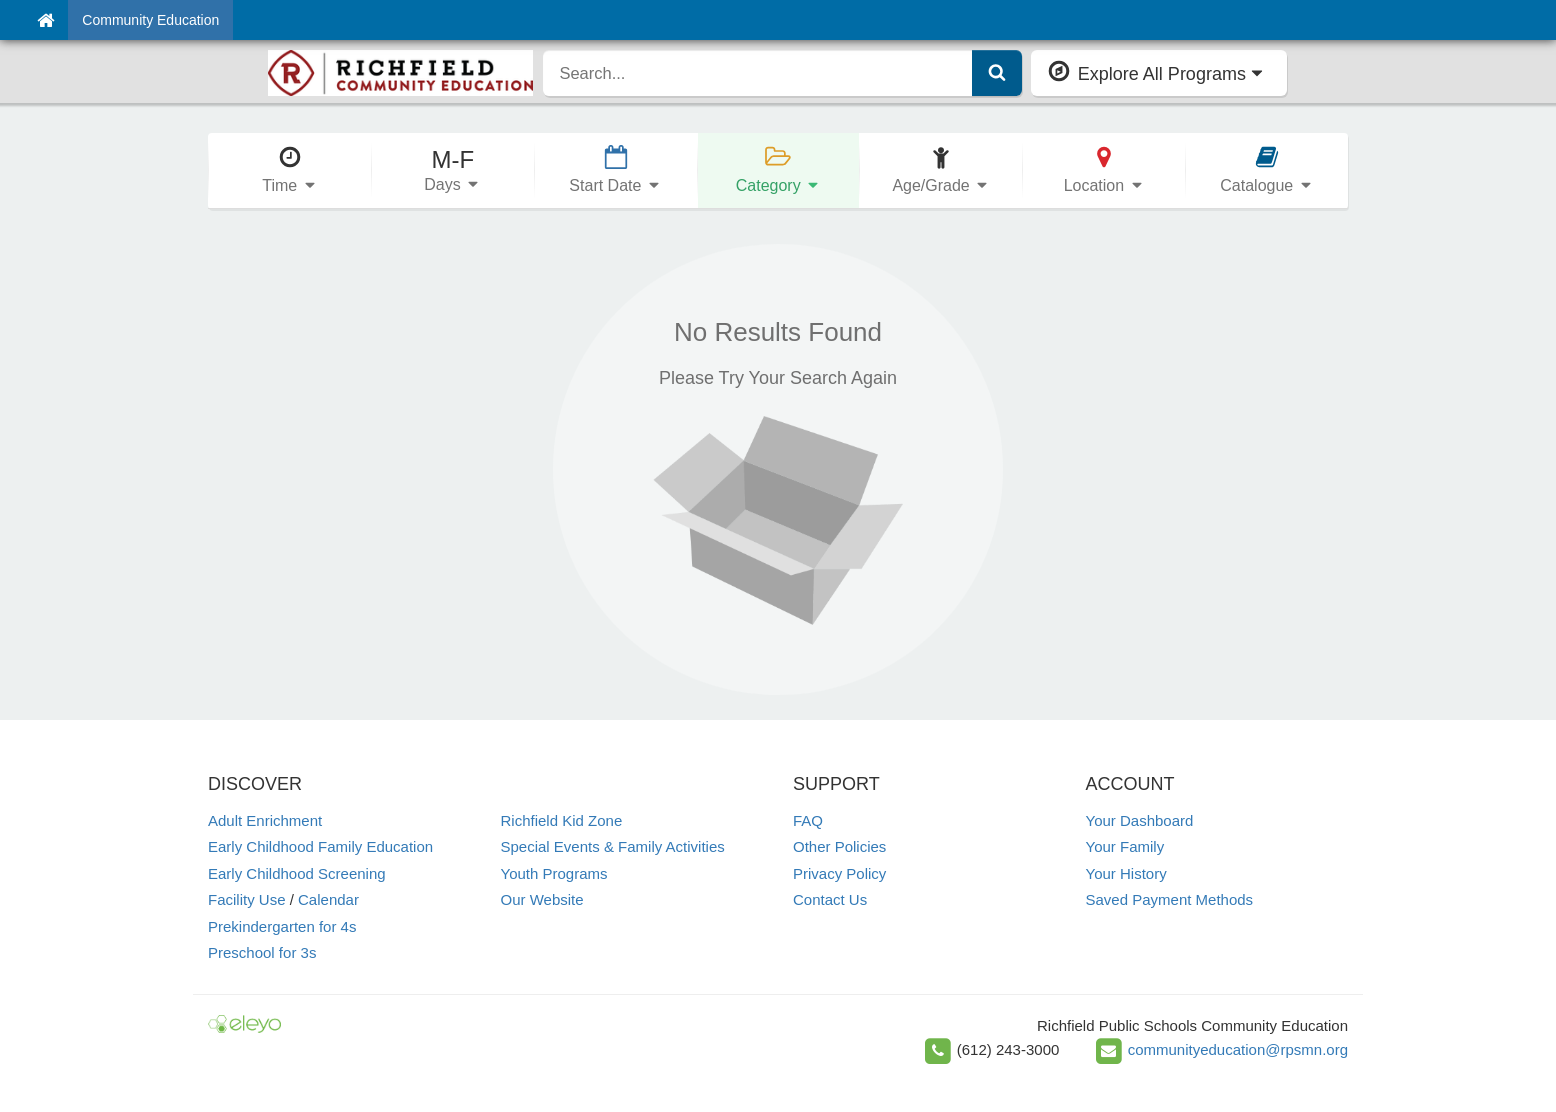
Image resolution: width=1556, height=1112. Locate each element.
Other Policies (839, 846)
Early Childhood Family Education (320, 846)
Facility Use (247, 899)
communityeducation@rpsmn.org (1238, 1049)
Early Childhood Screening (297, 873)
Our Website (542, 899)
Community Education (150, 20)
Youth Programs (554, 873)
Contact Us (830, 899)
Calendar (328, 899)
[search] (757, 73)
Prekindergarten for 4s (282, 926)
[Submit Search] (997, 73)
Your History (1126, 873)
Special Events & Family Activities (613, 846)
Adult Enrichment (265, 820)
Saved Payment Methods (1170, 899)
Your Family (1125, 846)
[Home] (45, 20)
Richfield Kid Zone (562, 820)
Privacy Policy (839, 873)
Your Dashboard (1140, 820)
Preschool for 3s (262, 952)
